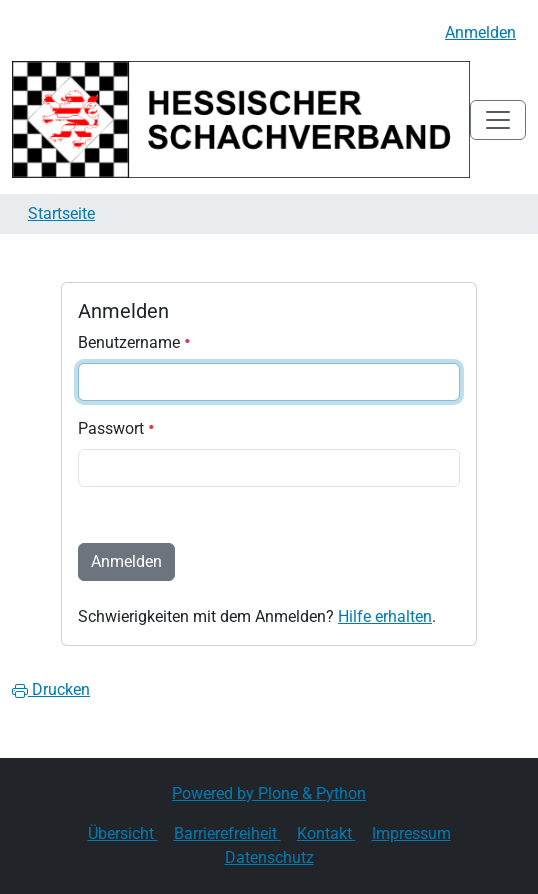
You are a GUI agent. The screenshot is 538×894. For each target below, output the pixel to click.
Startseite (61, 213)
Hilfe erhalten (385, 616)
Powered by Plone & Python (269, 793)
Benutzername (134, 342)
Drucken (51, 689)
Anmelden (480, 32)
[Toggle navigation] (498, 120)
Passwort (116, 428)
